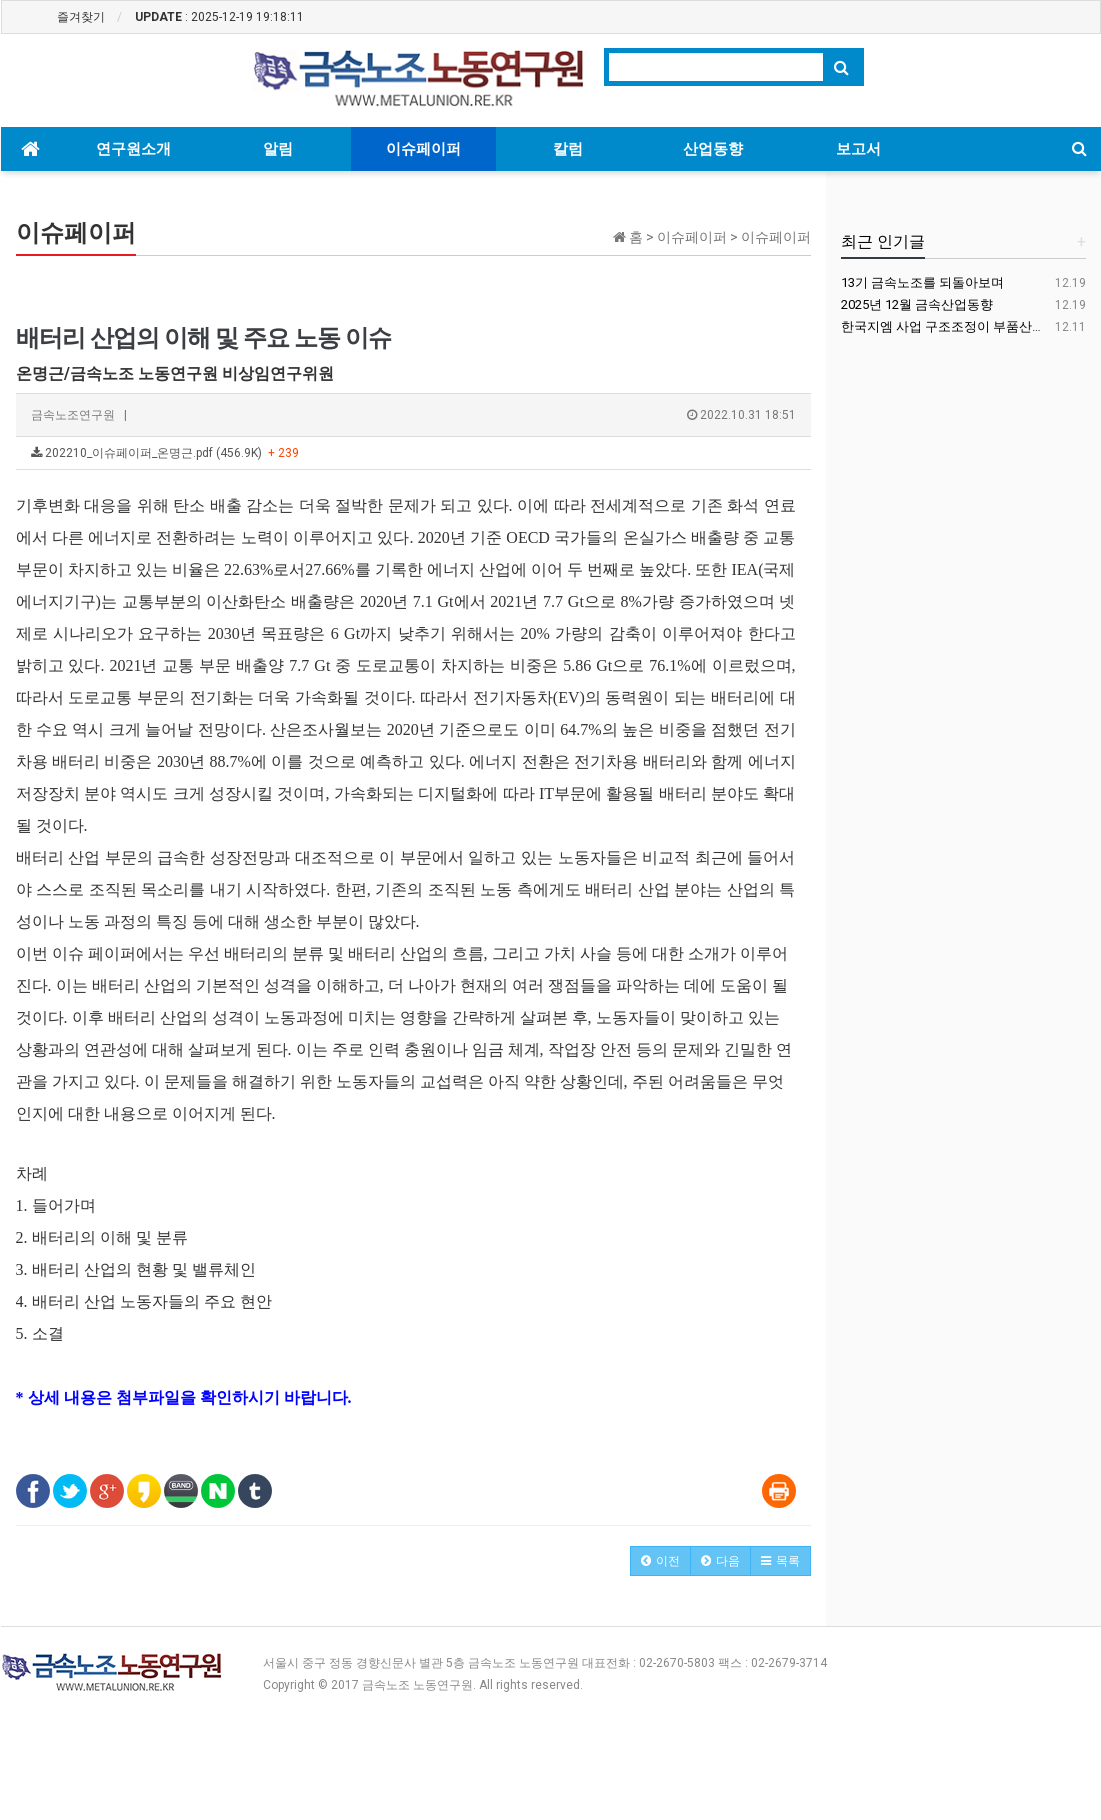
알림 (278, 149)
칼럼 (568, 149)
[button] (660, 1561)
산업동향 (713, 149)
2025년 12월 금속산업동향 (917, 304)
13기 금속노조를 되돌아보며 (922, 282)
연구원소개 (133, 149)
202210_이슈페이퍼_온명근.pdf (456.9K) (165, 453)
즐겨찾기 (81, 17)
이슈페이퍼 (423, 149)
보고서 (858, 149)
